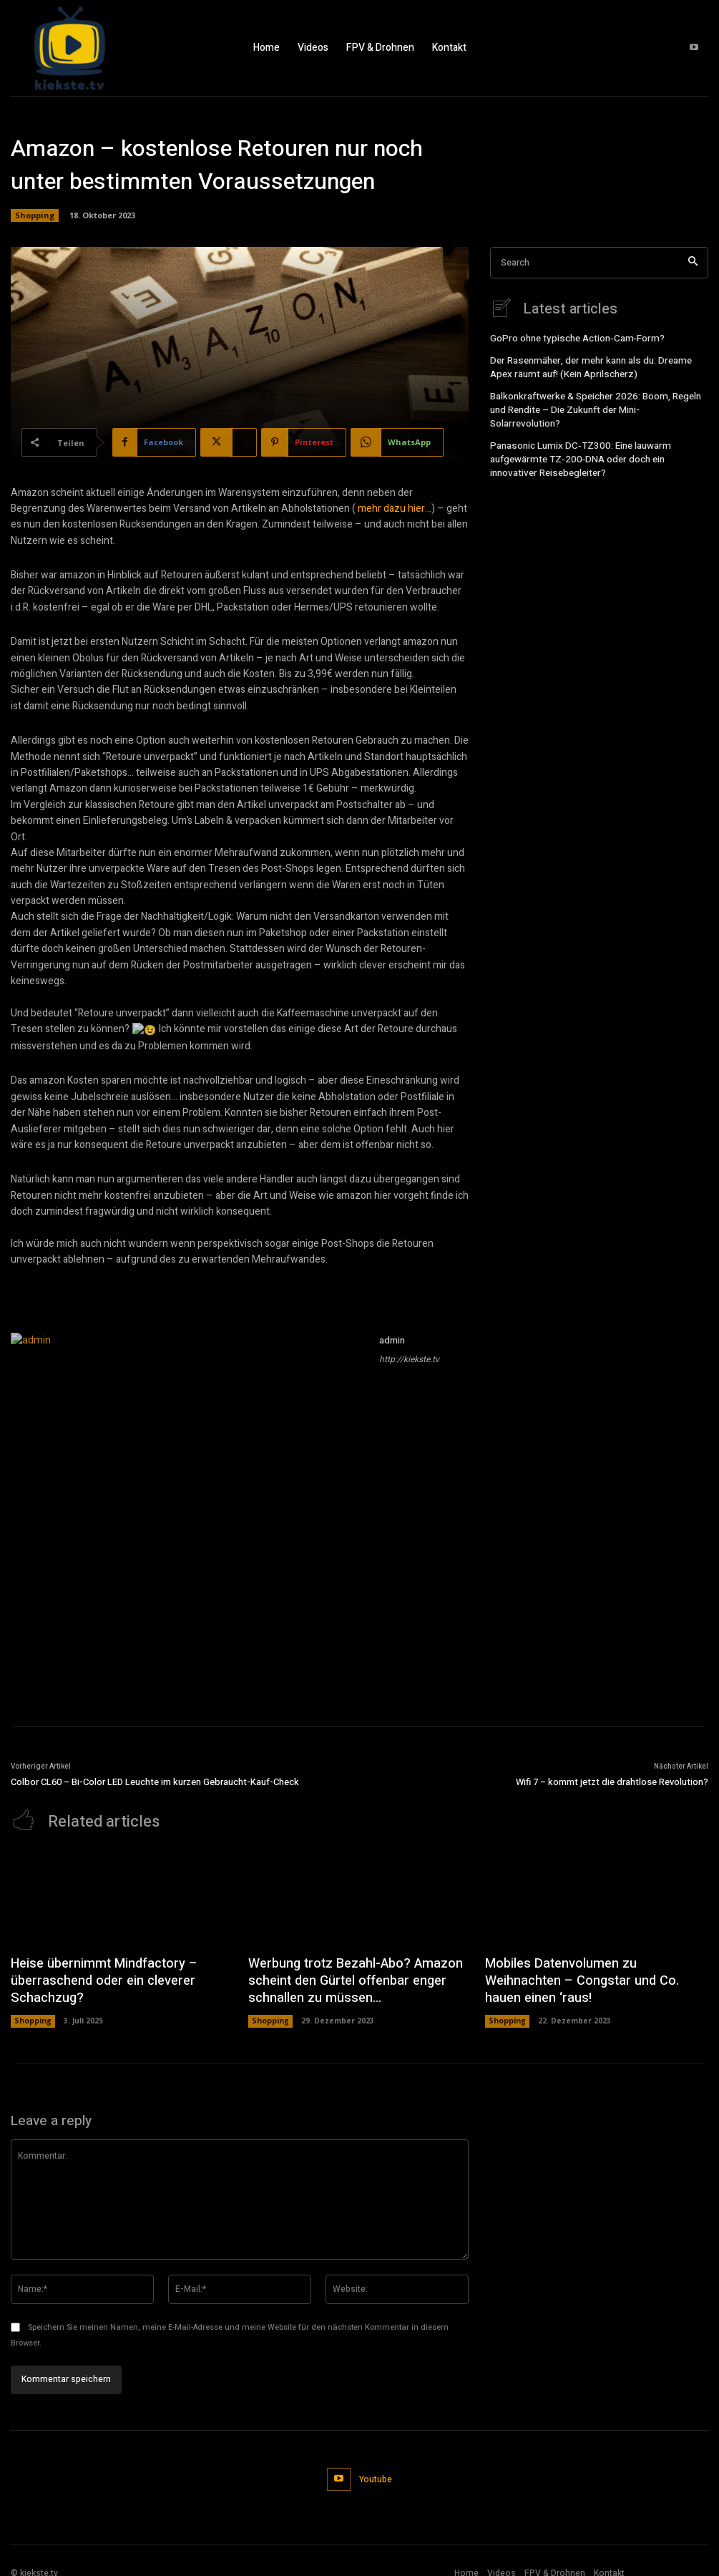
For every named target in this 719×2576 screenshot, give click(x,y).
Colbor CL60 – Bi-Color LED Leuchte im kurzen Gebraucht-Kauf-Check (155, 1782)
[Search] (693, 263)
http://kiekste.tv (409, 1359)
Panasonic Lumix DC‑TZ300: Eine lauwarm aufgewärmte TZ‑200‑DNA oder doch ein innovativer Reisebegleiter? (595, 438)
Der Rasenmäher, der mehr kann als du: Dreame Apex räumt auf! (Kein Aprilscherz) (597, 365)
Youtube (374, 2469)
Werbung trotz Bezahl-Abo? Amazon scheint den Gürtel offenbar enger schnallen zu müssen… (343, 1977)
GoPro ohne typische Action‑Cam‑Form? (572, 337)
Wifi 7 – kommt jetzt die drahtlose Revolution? (612, 1782)
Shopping (35, 215)
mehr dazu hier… (394, 508)
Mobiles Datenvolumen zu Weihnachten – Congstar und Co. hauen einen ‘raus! (593, 1969)
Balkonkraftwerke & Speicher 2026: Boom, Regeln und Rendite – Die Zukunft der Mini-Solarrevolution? (597, 399)
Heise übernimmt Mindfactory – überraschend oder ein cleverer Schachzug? (94, 1977)
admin (392, 1340)
